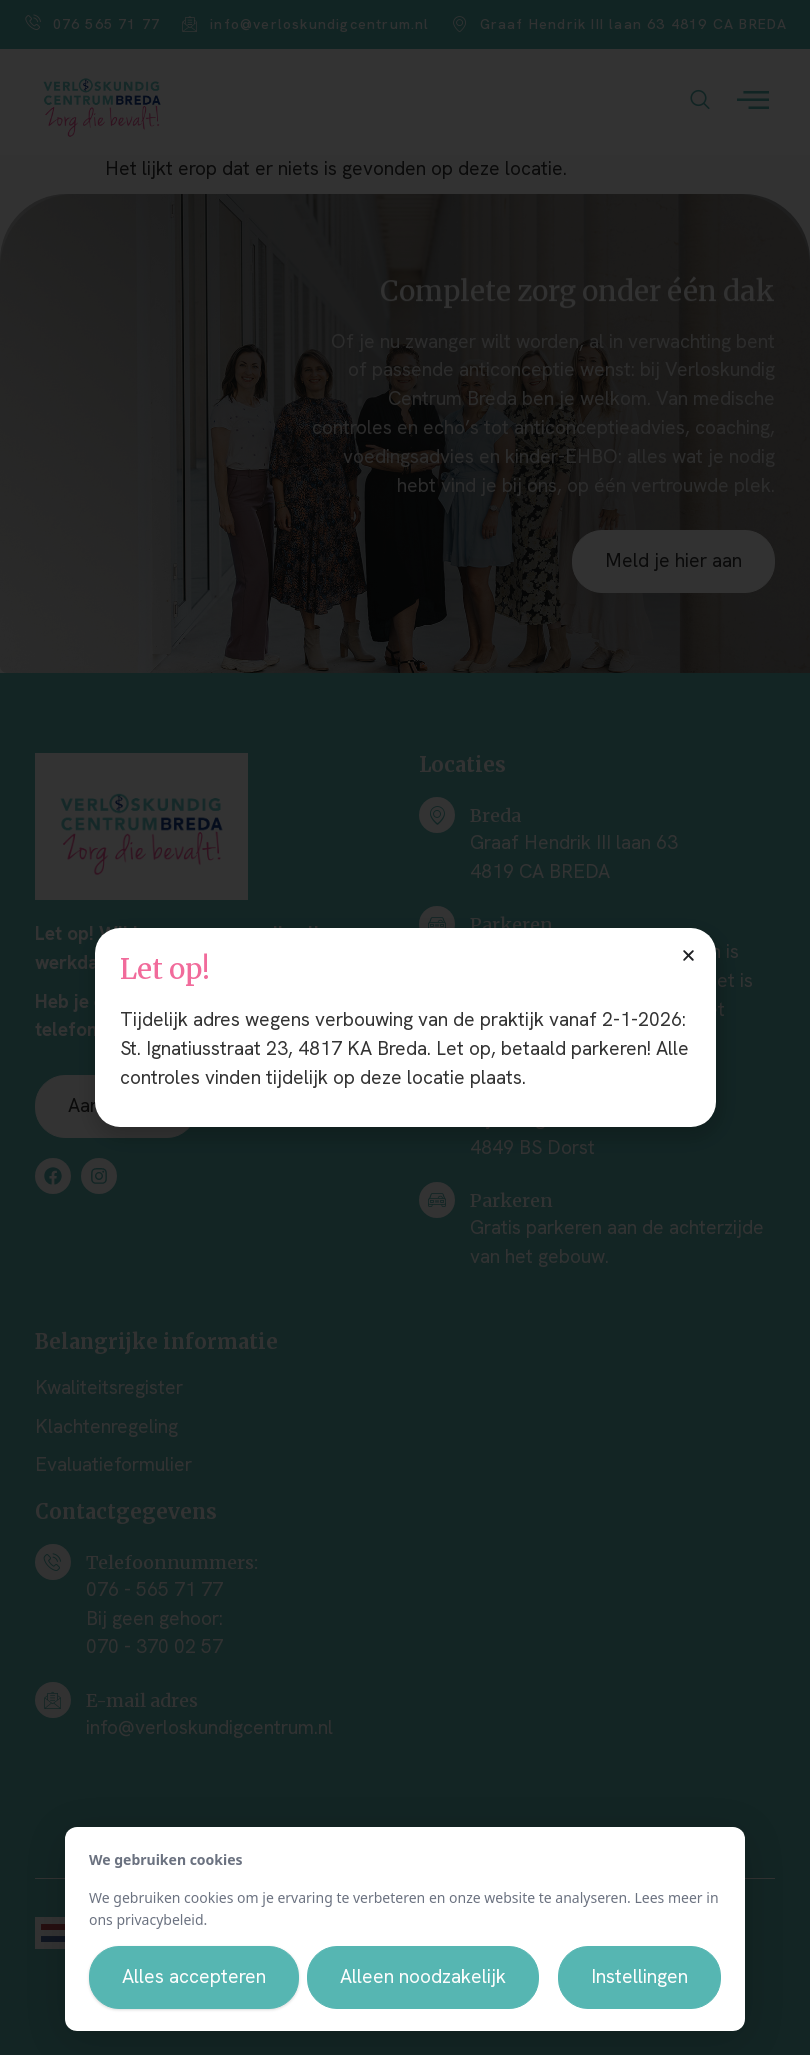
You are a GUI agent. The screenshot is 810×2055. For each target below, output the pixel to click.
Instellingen (639, 1976)
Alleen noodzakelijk (423, 1976)
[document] (405, 1027)
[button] (688, 955)
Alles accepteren (194, 1976)
